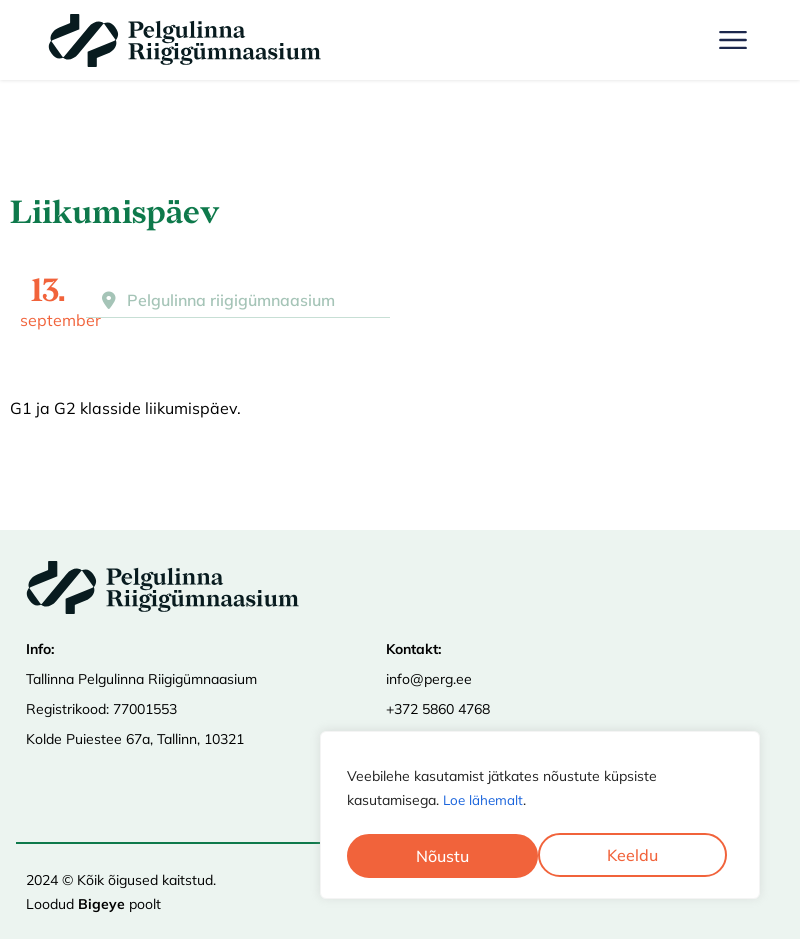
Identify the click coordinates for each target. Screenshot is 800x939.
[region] (540, 817)
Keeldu (441, 856)
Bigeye (101, 904)
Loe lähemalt (484, 804)
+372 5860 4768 (438, 709)
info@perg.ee (429, 679)
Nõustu (638, 856)
